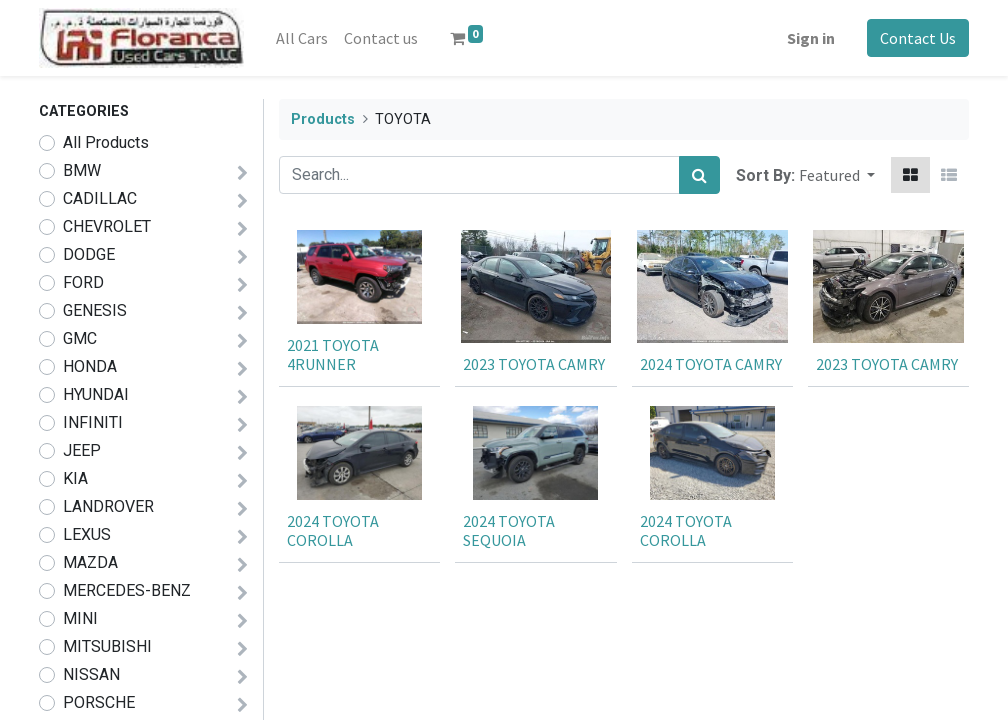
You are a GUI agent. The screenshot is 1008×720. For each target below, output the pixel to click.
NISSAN (91, 674)
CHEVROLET (107, 226)
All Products (106, 142)
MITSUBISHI (107, 646)
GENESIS (95, 310)
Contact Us (918, 38)
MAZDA (90, 562)
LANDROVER (108, 506)
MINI (80, 618)
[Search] (699, 175)
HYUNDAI (96, 394)
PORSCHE (99, 702)
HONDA (90, 366)
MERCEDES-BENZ (127, 590)
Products (323, 119)
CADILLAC (100, 198)
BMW (82, 170)
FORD (83, 282)
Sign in (811, 38)
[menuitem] (302, 38)
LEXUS (87, 534)
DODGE (89, 254)
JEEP (82, 450)
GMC (80, 338)
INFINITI (93, 422)
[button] (837, 175)
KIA (75, 478)
